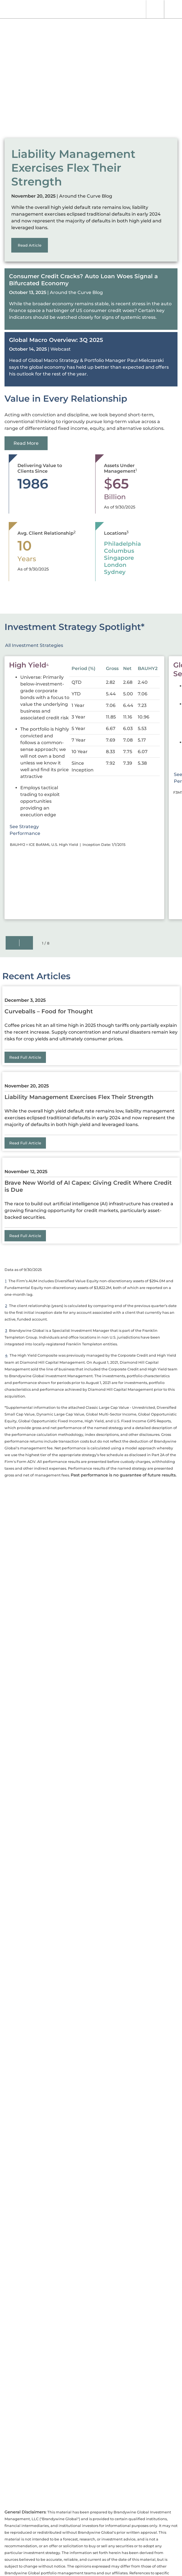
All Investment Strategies (34, 645)
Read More (26, 443)
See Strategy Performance (39, 830)
